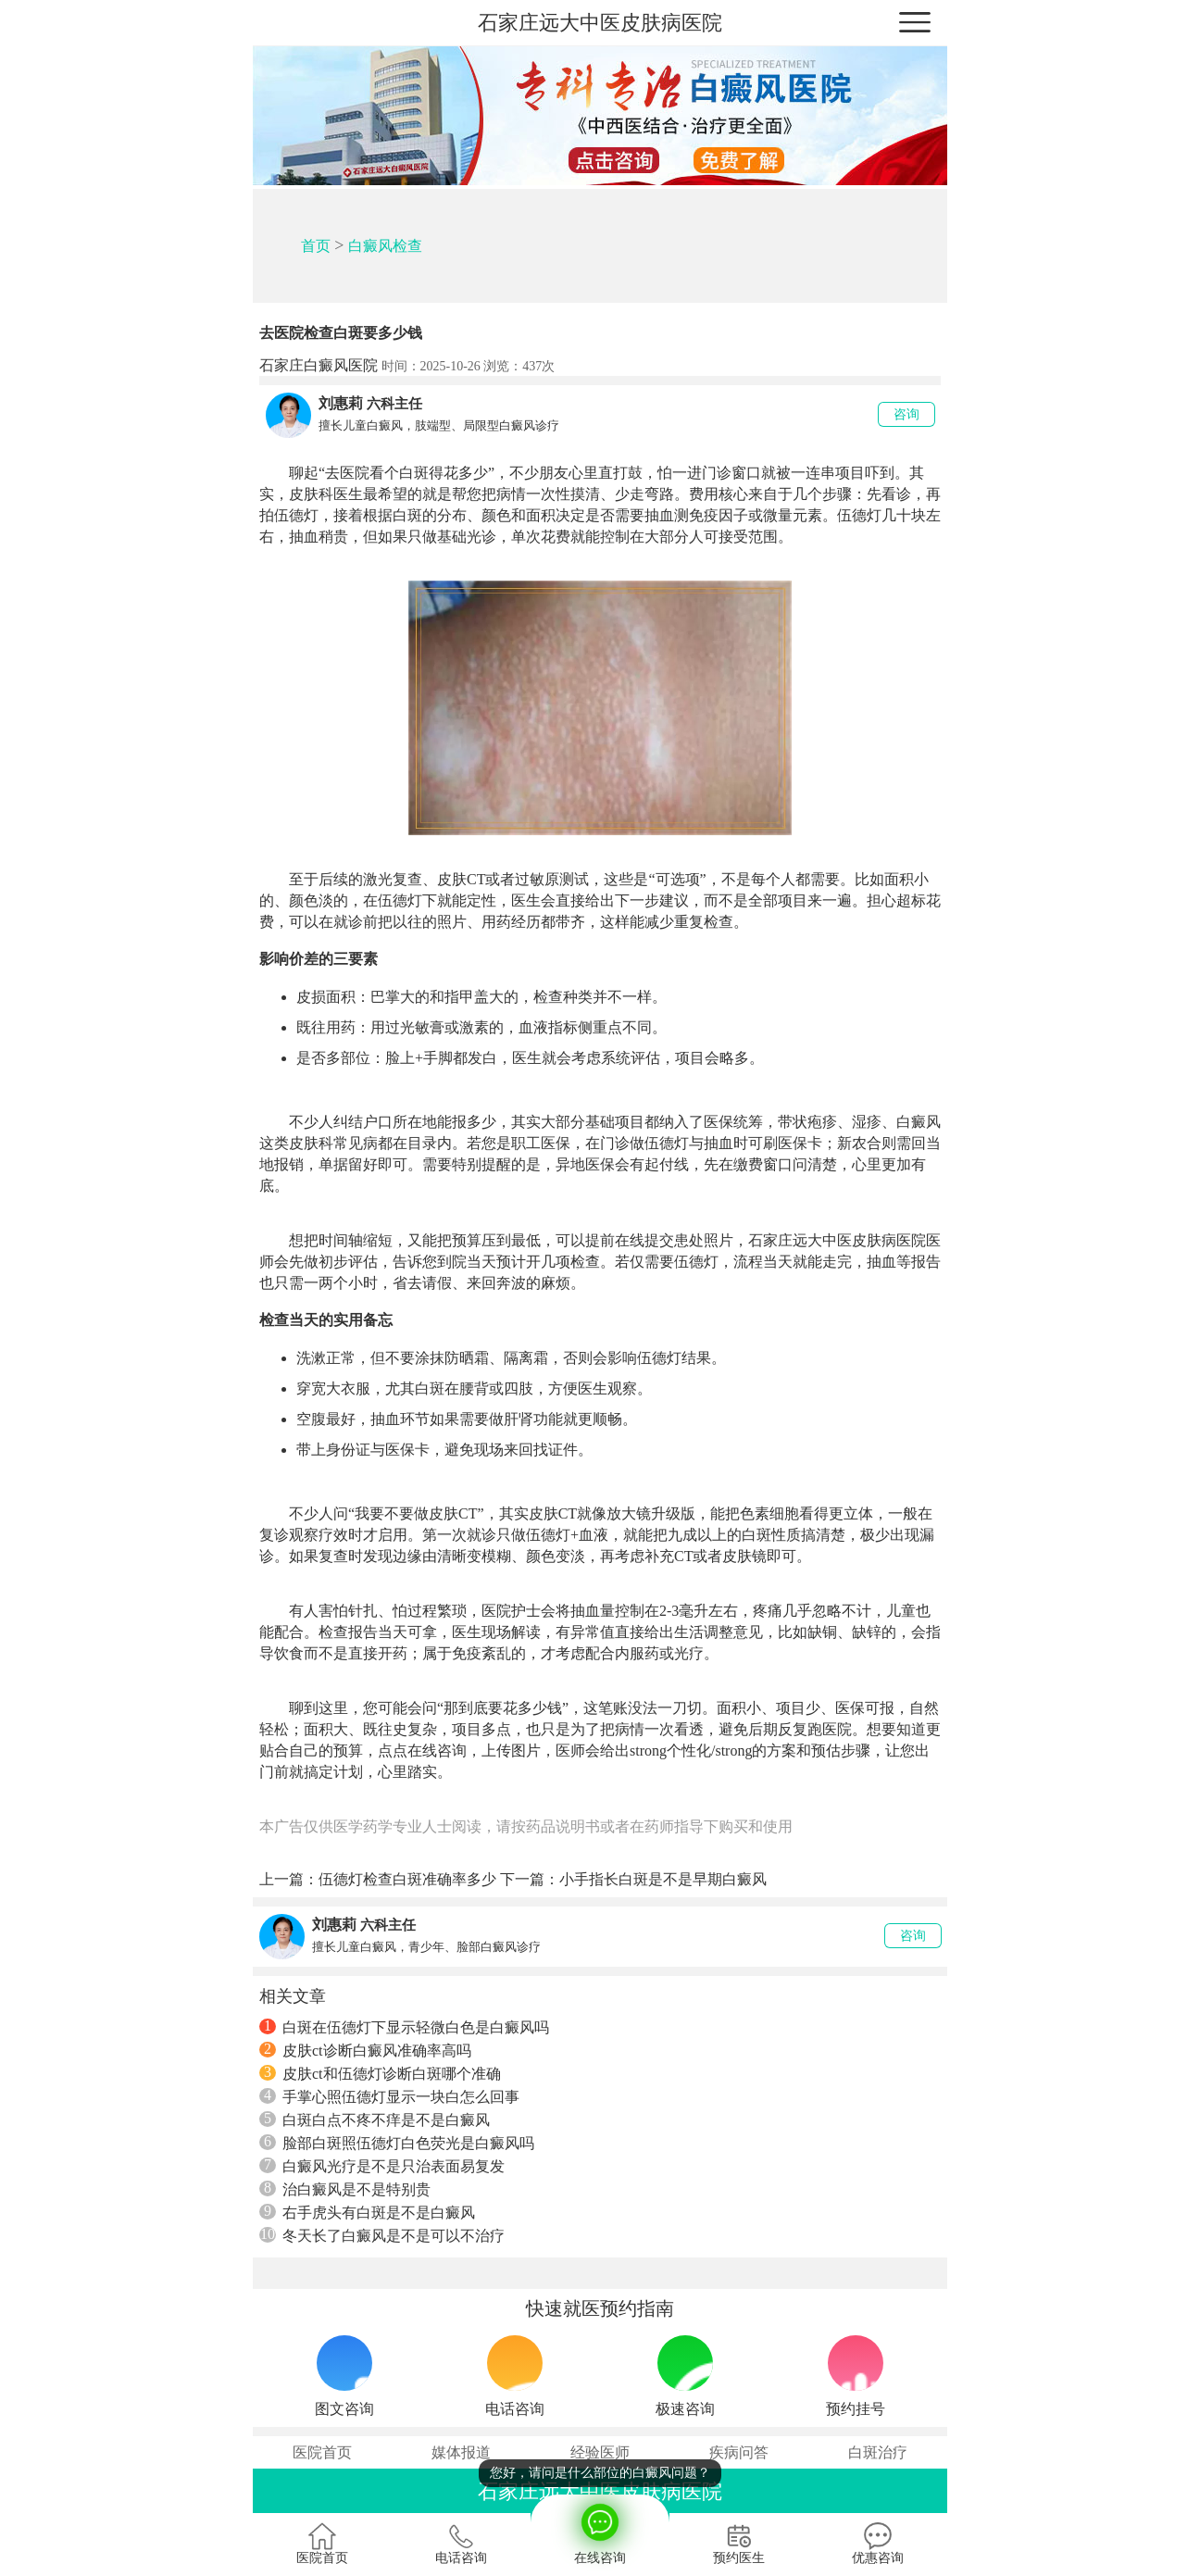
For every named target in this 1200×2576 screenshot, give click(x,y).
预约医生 (739, 2543)
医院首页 (322, 2452)
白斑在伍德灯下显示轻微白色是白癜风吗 (404, 2027)
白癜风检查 (385, 246)
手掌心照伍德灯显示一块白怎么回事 (389, 2096)
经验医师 (600, 2452)
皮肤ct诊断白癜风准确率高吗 (365, 2050)
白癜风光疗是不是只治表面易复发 (382, 2165)
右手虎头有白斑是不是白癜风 (367, 2212)
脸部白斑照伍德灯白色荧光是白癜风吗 (396, 2142)
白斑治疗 (877, 2452)
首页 (316, 246)
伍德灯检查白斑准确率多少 (407, 1879)
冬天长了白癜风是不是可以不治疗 (382, 2235)
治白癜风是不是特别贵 (345, 2189)
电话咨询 (461, 2543)
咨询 (906, 414)
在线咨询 (600, 2530)
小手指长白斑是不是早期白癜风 (663, 1879)
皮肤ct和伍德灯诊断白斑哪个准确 (380, 2073)
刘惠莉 (341, 403)
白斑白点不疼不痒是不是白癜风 (374, 2119)
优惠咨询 (878, 2543)
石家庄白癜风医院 (318, 365)
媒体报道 (461, 2452)
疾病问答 (739, 2452)
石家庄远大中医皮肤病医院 (600, 22)
